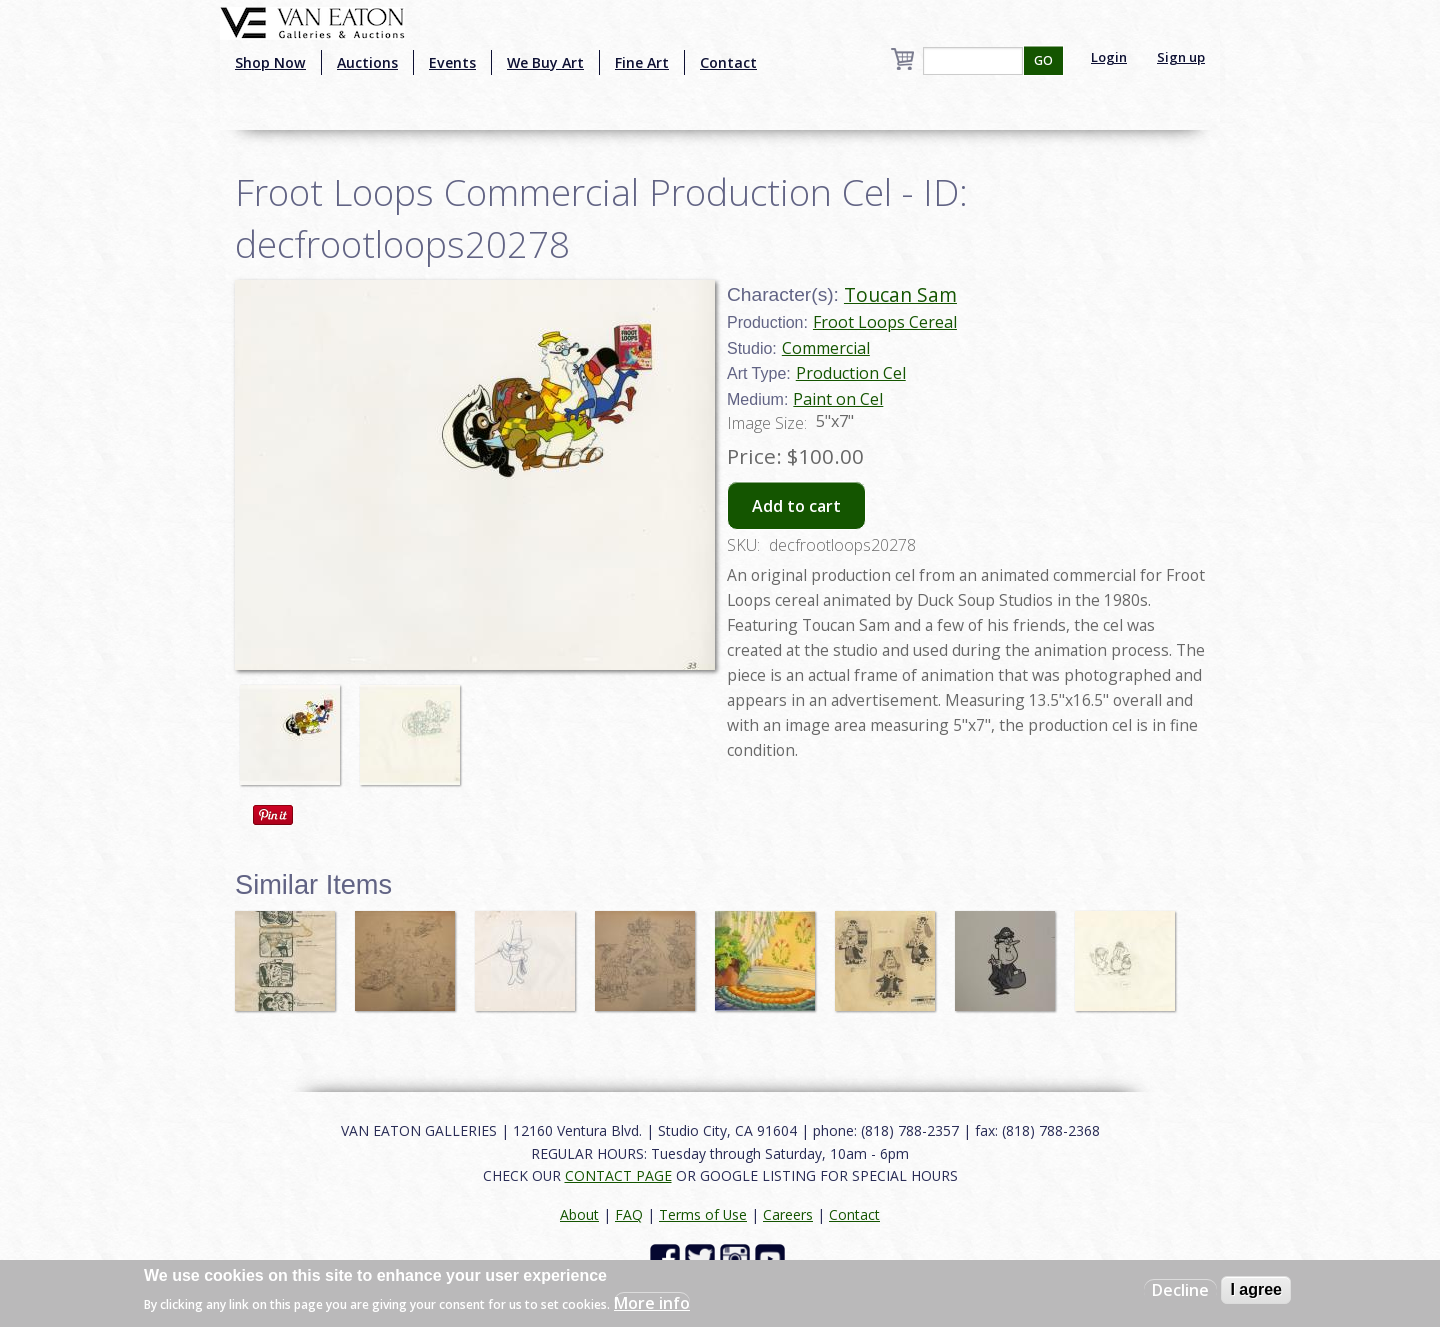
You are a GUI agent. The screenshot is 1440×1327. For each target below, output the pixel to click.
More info (652, 1303)
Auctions (367, 62)
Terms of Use (703, 1214)
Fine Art (642, 62)
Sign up (1181, 57)
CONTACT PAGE (618, 1175)
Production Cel (851, 373)
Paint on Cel (838, 399)
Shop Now (270, 62)
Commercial (826, 348)
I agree (1256, 1289)
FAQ (629, 1214)
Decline (1180, 1290)
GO (1043, 60)
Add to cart (796, 506)
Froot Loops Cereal (885, 322)
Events (452, 62)
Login (1109, 57)
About (579, 1214)
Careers (788, 1214)
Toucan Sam (900, 294)
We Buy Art (545, 62)
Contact (728, 62)
